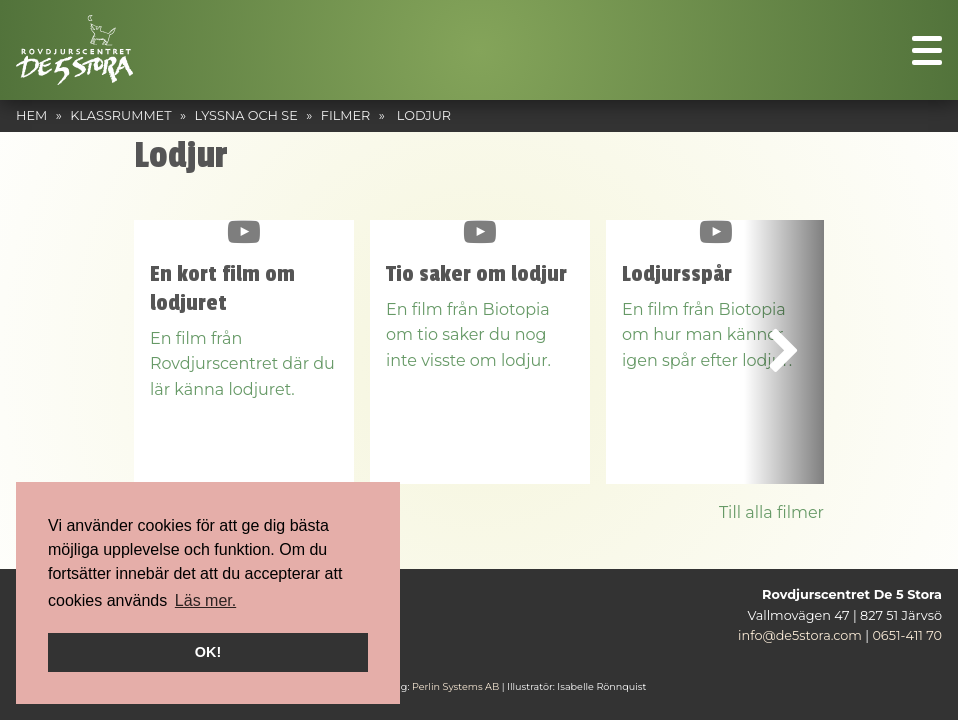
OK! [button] (208, 652)
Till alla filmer (771, 512)
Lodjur (424, 115)
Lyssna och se (246, 115)
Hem (31, 115)
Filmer (346, 115)
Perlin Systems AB (455, 686)
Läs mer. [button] (205, 600)
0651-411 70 (907, 635)
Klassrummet (120, 115)
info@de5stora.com (800, 635)
